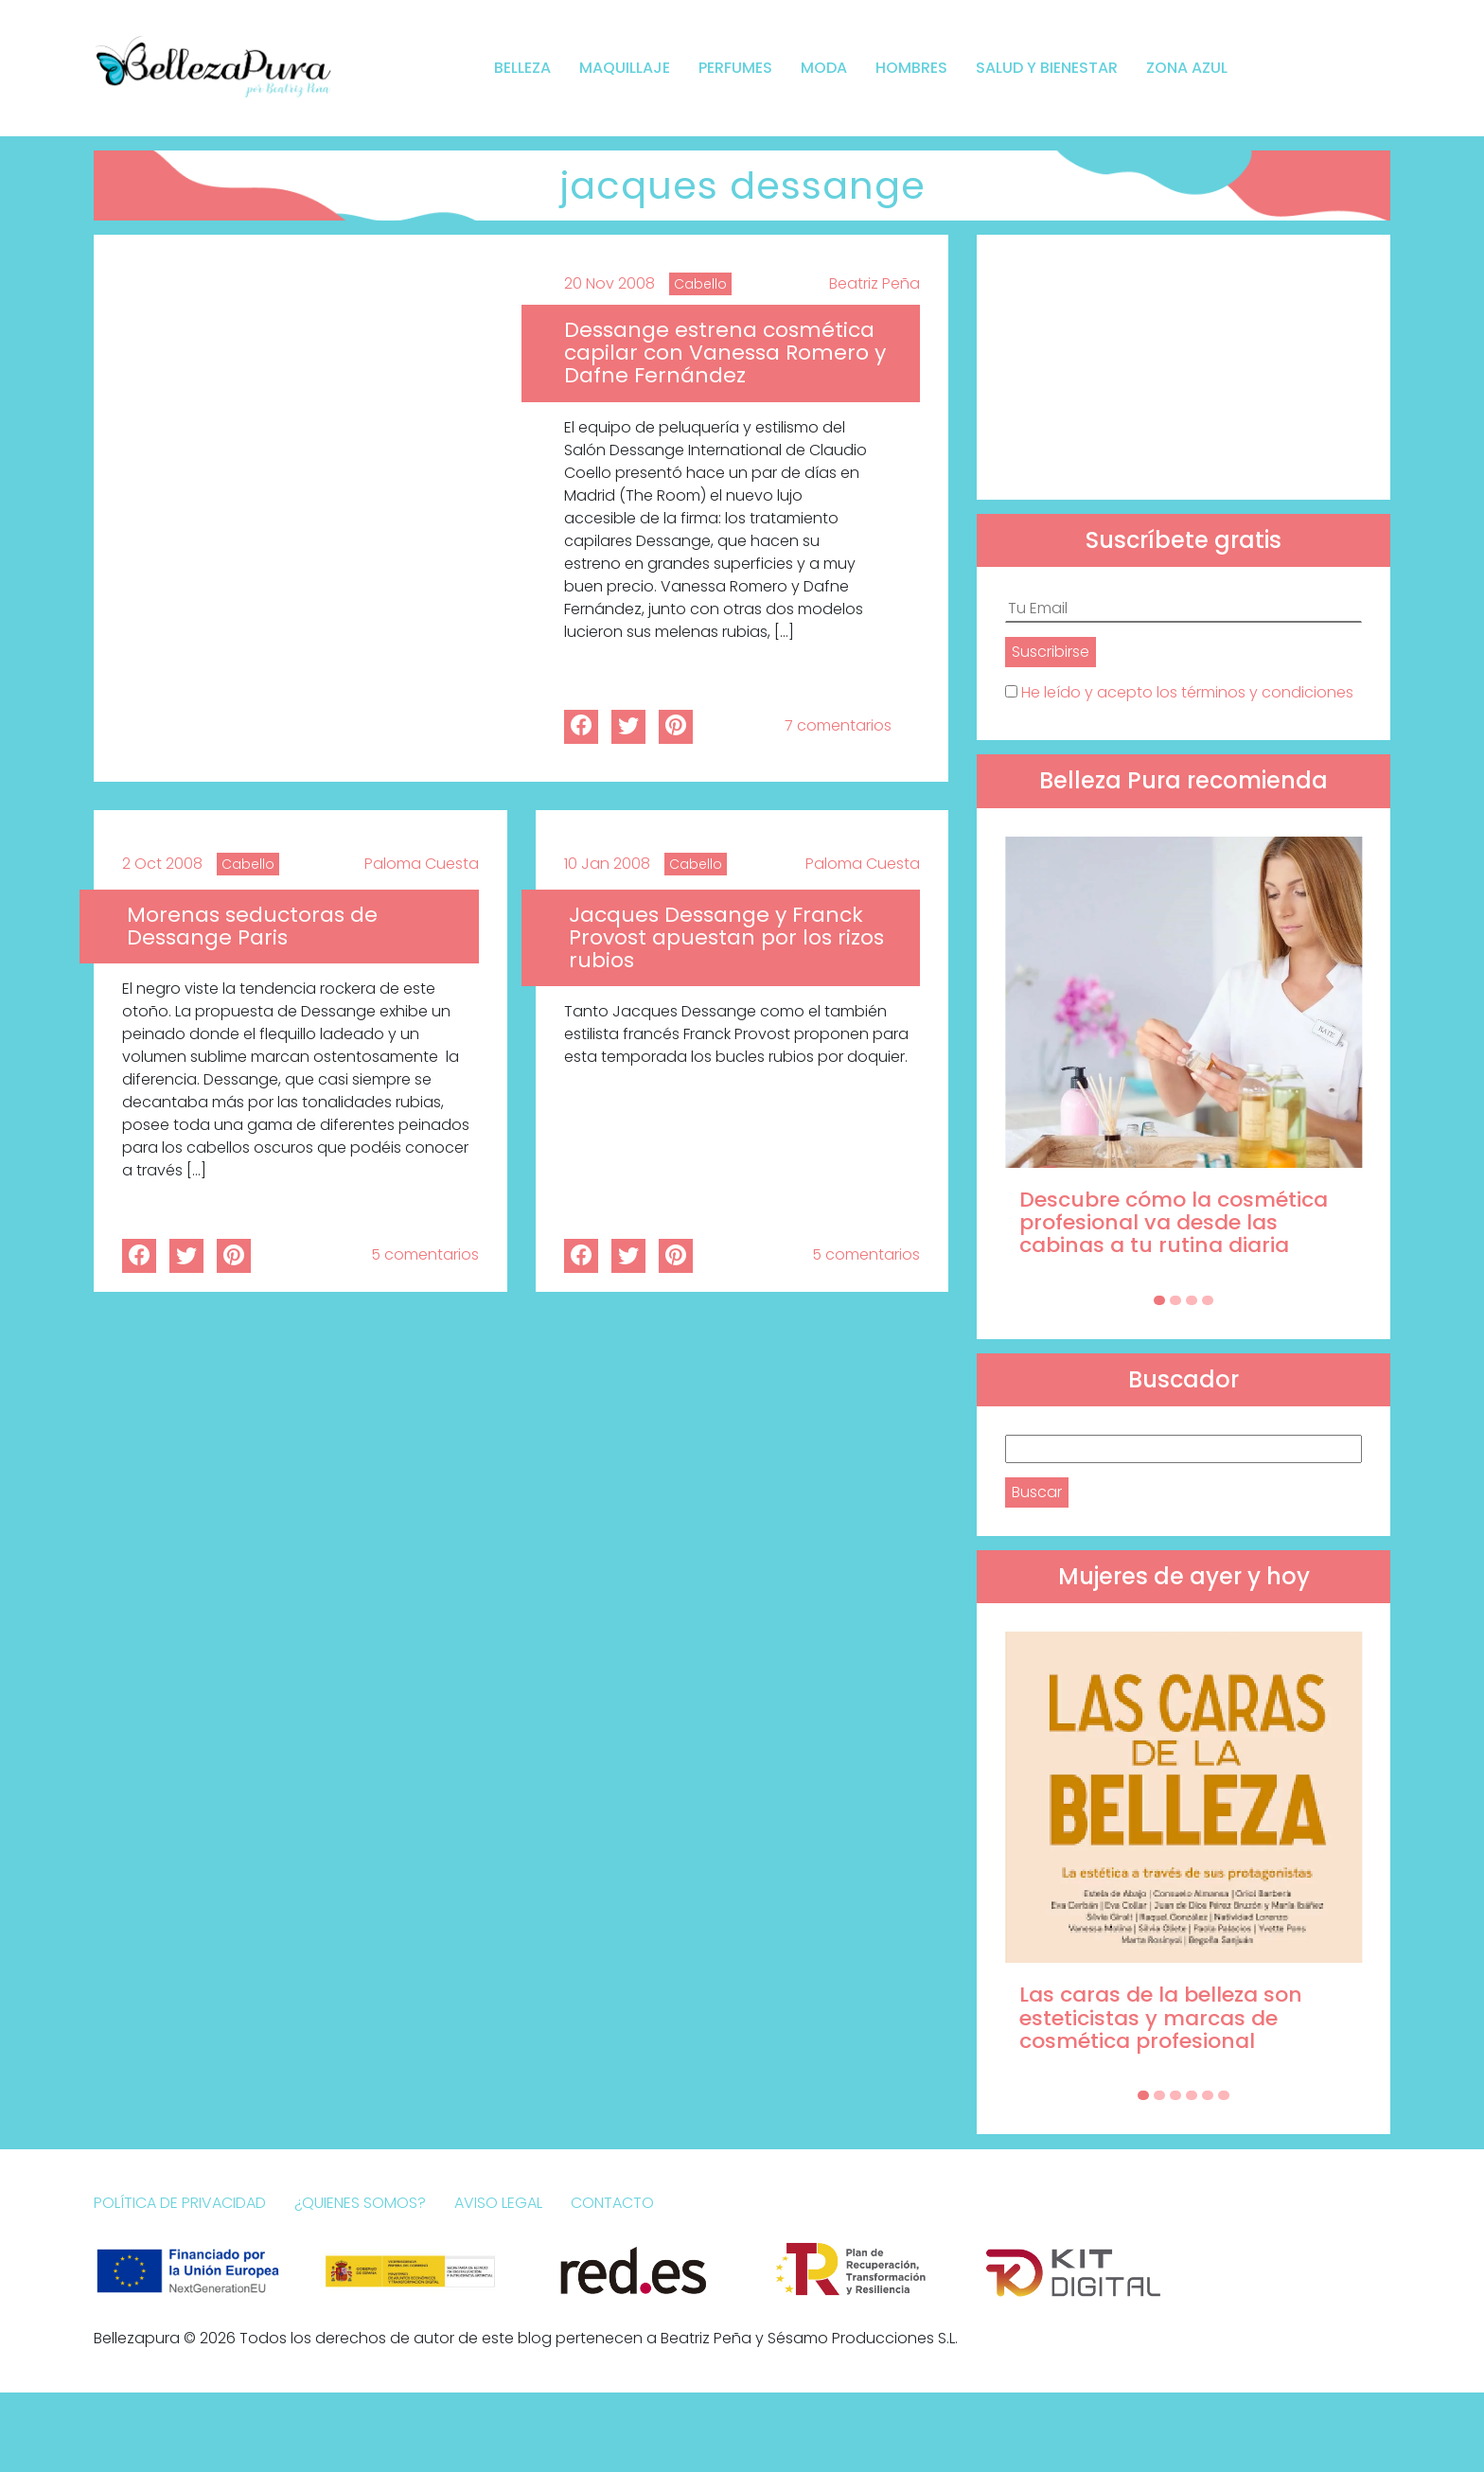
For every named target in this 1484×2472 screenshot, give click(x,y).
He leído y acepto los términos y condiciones (1187, 692)
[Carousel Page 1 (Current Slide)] (1159, 1300)
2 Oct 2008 (162, 863)
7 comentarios (838, 725)
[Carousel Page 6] (1223, 2095)
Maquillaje (624, 68)
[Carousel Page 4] (1207, 1300)
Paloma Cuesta (421, 863)
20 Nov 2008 (609, 283)
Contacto (612, 2203)
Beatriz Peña (874, 283)
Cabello (700, 283)
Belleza (522, 68)
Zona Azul (1187, 68)
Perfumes (735, 68)
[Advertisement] (1183, 367)
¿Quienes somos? (360, 2203)
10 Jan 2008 (607, 863)
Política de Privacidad (180, 2203)
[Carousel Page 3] (1191, 1300)
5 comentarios (425, 1254)
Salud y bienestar (1047, 68)
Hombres (911, 68)
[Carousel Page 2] (1175, 1300)
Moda (824, 68)
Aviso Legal (498, 2203)
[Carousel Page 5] (1207, 2095)
